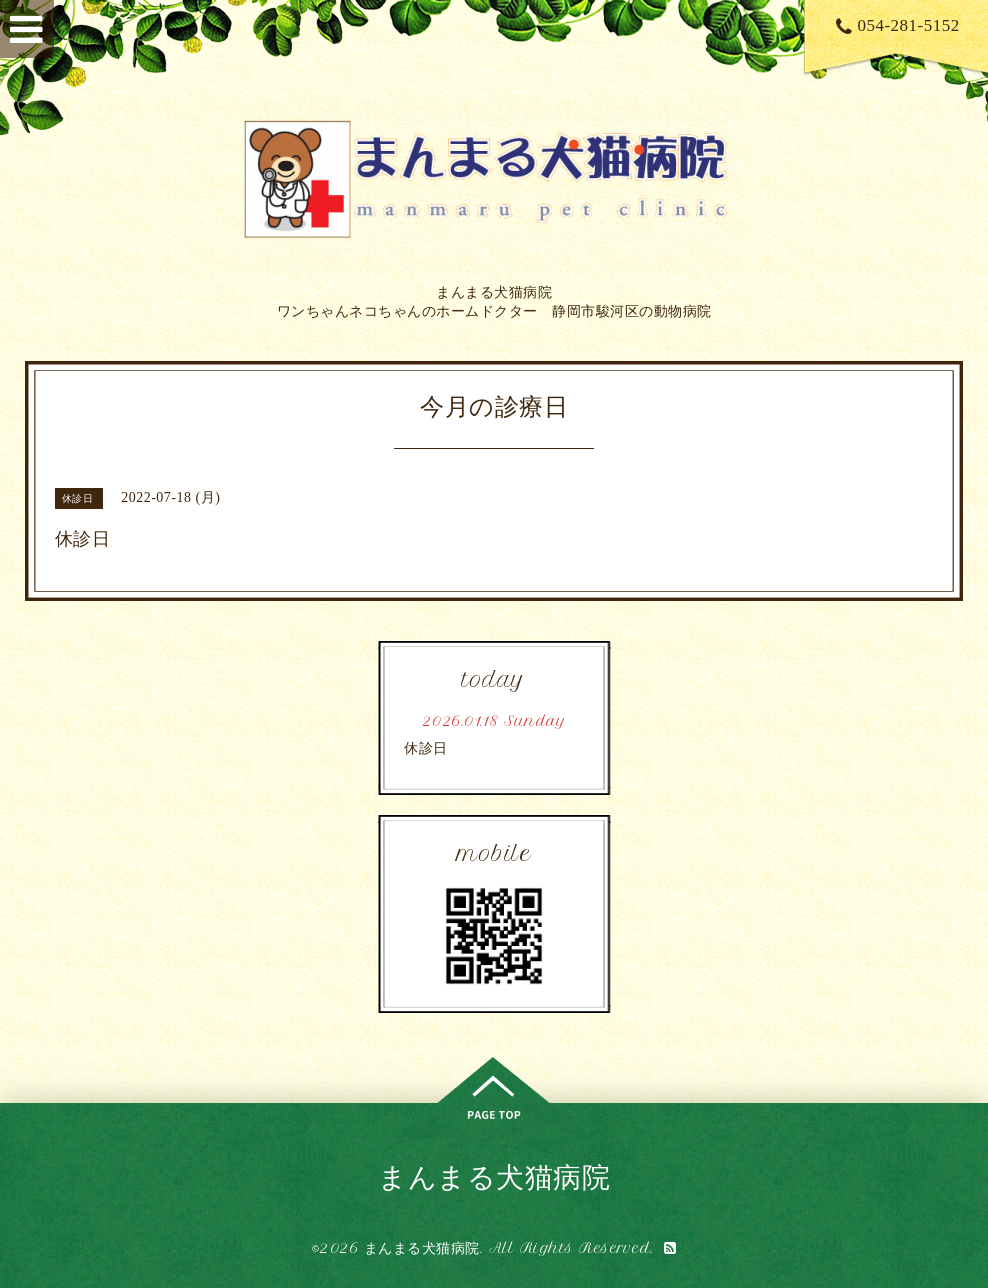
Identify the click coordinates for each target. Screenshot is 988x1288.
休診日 (426, 748)
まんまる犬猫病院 (494, 1176)
